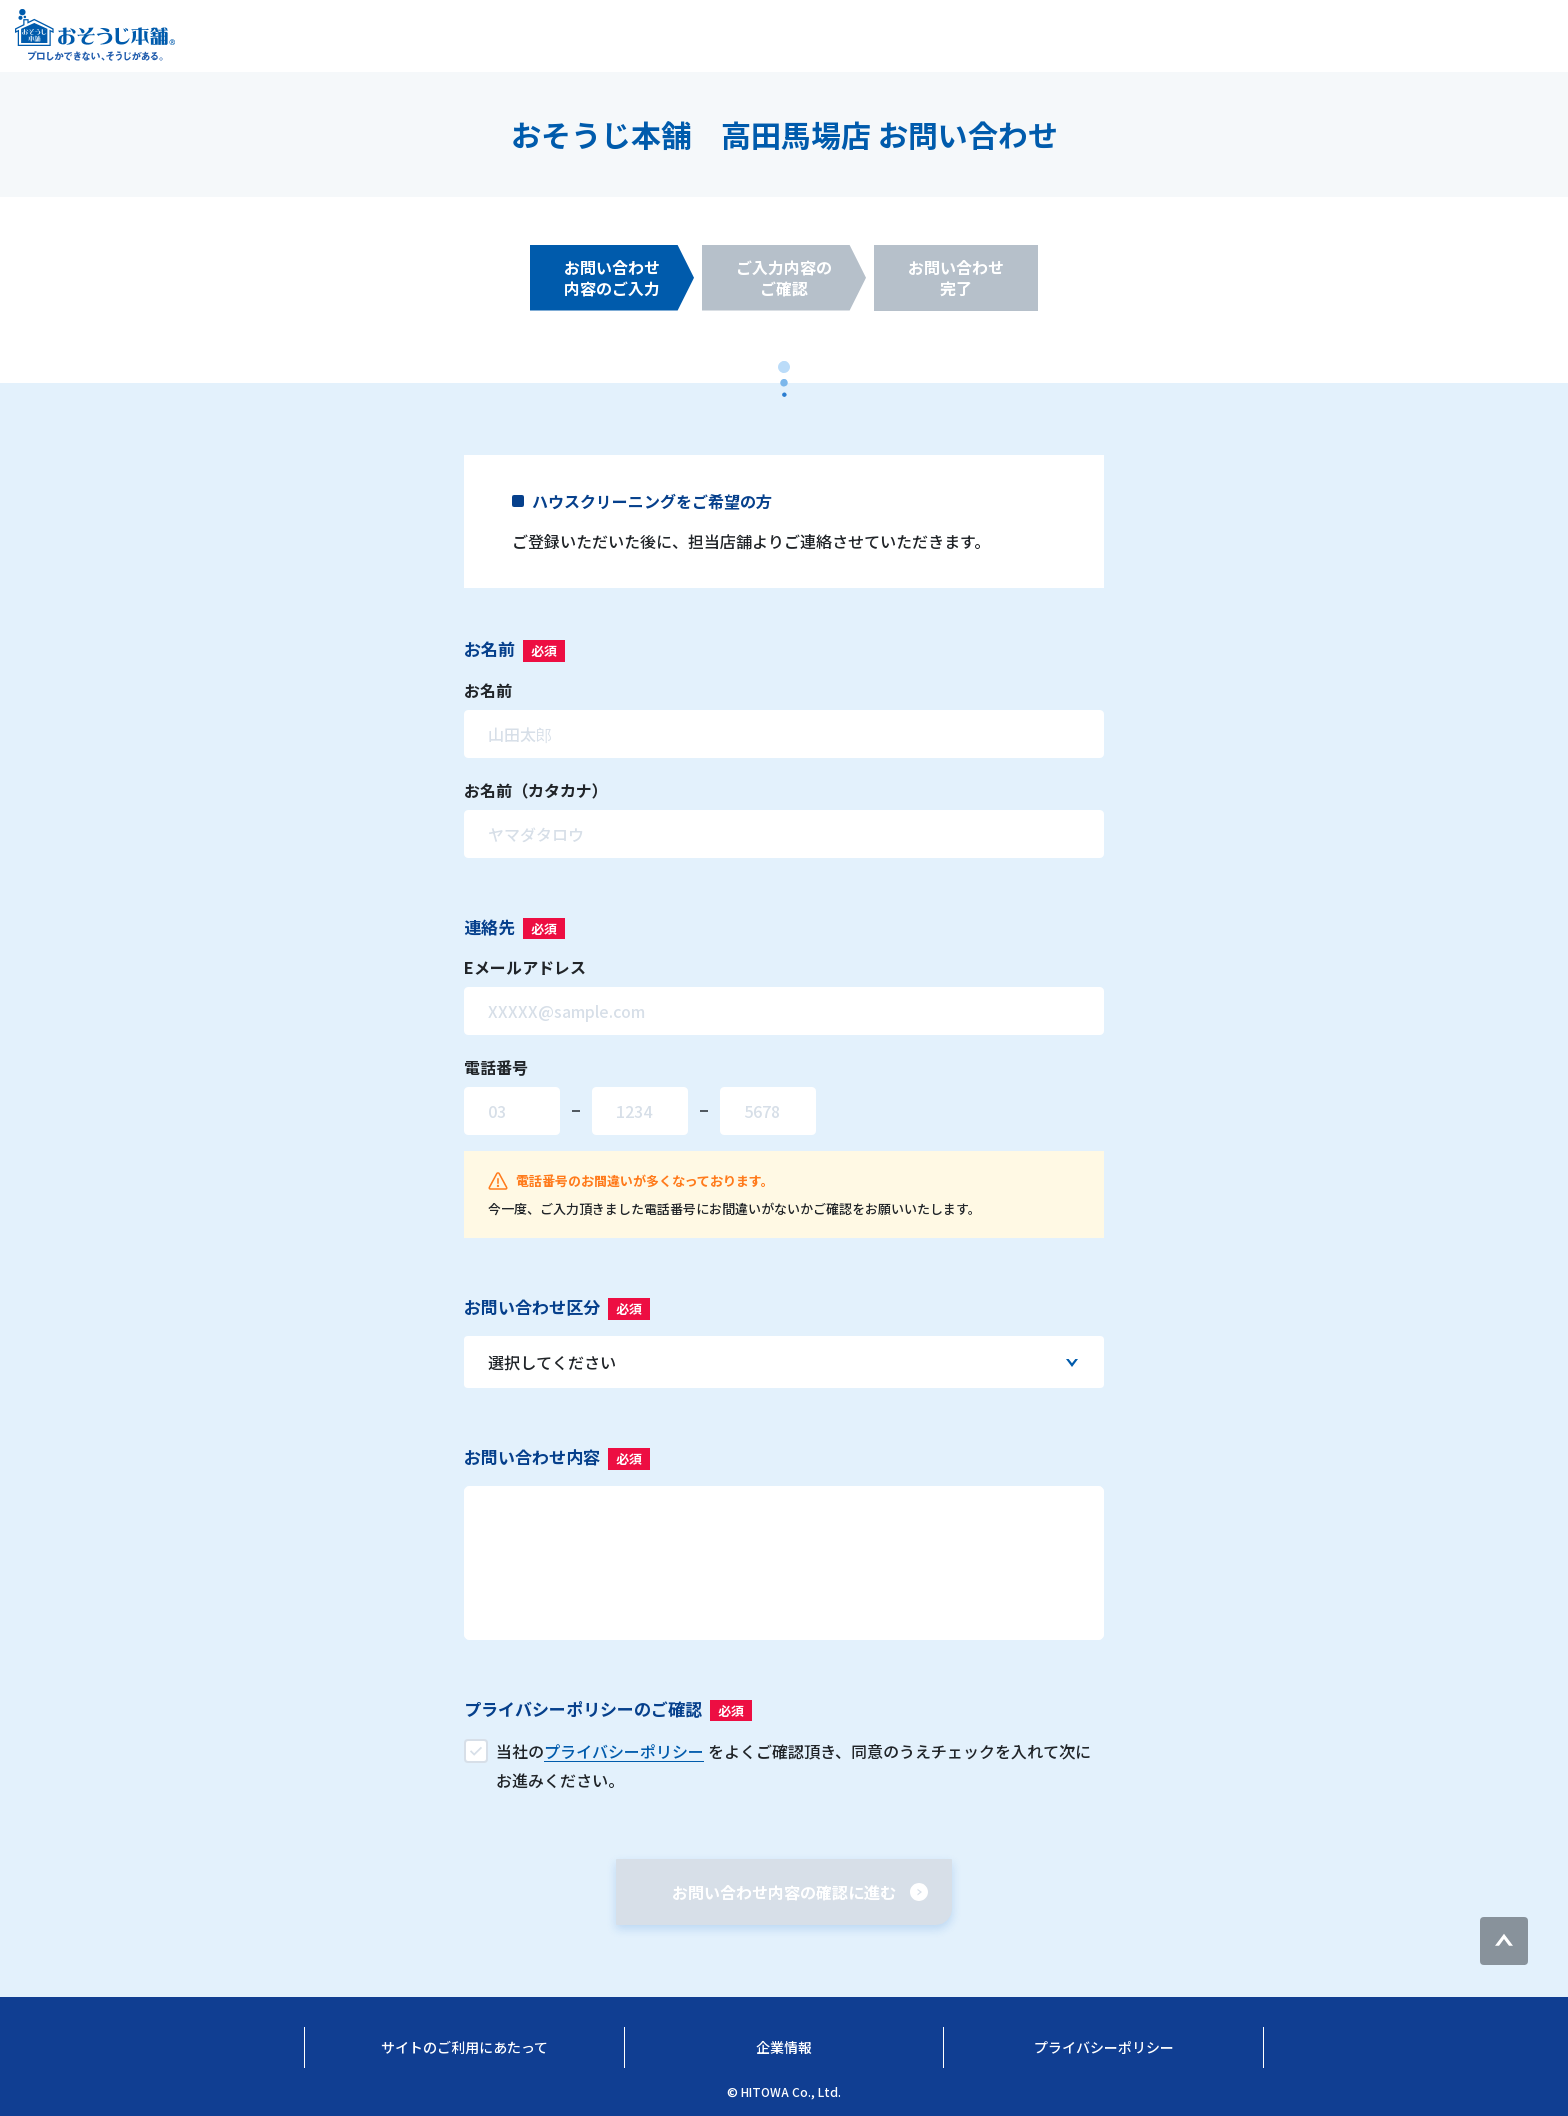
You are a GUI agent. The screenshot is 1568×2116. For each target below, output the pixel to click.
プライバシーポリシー (1104, 2047)
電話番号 (496, 1067)
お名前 (488, 690)
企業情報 (784, 2047)
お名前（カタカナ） (536, 790)
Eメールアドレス (525, 967)
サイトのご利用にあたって (464, 2047)
